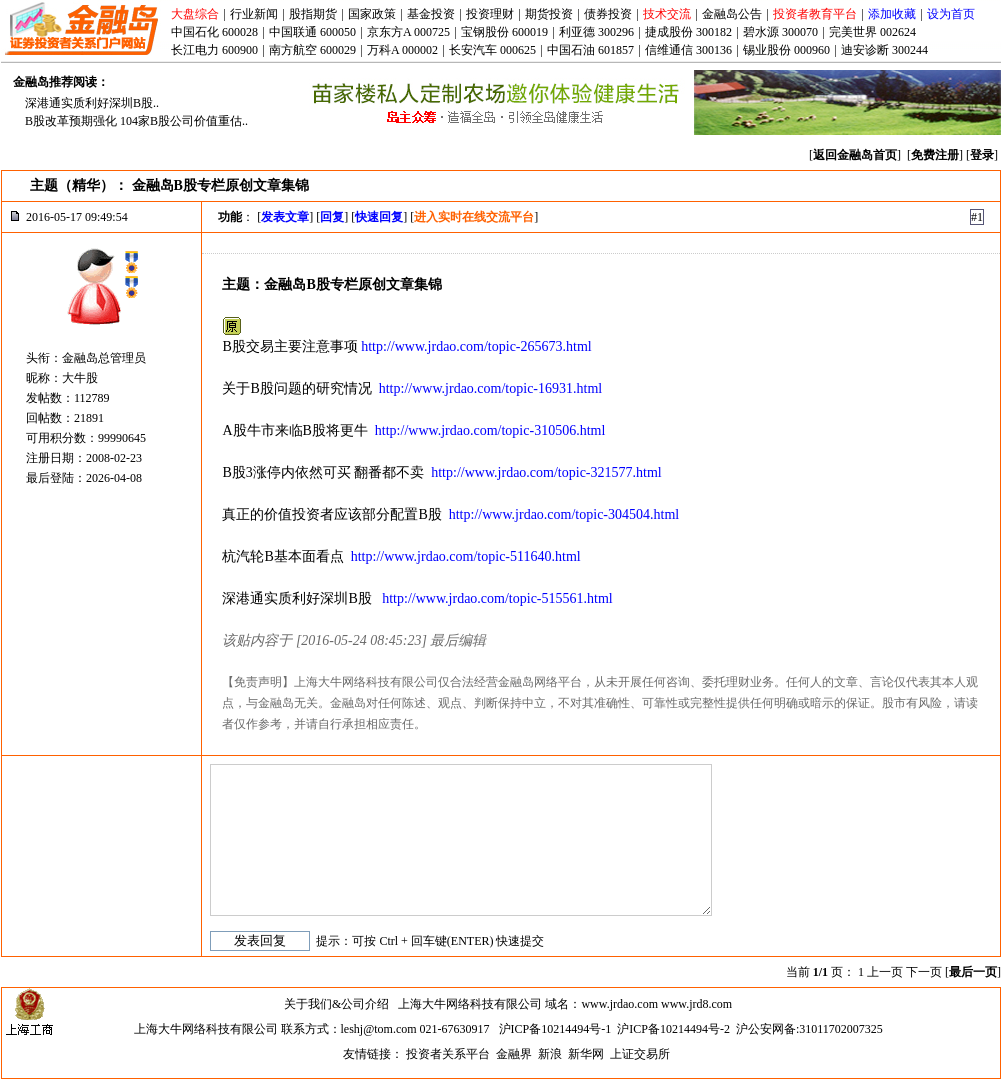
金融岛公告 (732, 14)
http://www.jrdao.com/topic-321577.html (546, 472)
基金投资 (431, 14)
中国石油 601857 (590, 50)
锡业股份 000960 (786, 50)
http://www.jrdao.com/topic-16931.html (490, 388)
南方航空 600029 (312, 50)
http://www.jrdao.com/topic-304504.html (564, 514)
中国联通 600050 (312, 32)
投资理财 (490, 14)
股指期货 (313, 14)
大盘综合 (195, 14)
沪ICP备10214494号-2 (673, 1029)
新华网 (586, 1054)
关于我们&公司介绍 (336, 1004)
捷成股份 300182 (688, 32)
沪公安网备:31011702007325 (809, 1029)
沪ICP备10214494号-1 (555, 1029)
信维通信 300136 (688, 50)
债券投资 (608, 14)
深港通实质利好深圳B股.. (92, 103)
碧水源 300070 (780, 32)
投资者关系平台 (448, 1054)
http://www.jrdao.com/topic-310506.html (490, 430)
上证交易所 (640, 1054)
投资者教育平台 (815, 14)
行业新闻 (254, 14)
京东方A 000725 (408, 32)
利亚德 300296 (596, 32)
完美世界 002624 (872, 32)
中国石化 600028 (214, 32)
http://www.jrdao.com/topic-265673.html (476, 346)
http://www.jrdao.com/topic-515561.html (497, 598)
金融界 (514, 1054)
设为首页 (951, 14)
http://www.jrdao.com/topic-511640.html (466, 556)
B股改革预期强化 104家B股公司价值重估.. (136, 121)
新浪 (550, 1054)
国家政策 (372, 14)
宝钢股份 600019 (504, 32)
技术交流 (667, 14)
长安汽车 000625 (492, 50)
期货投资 (549, 14)
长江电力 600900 (214, 50)
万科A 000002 (402, 50)
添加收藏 (892, 14)
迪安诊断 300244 (884, 50)
